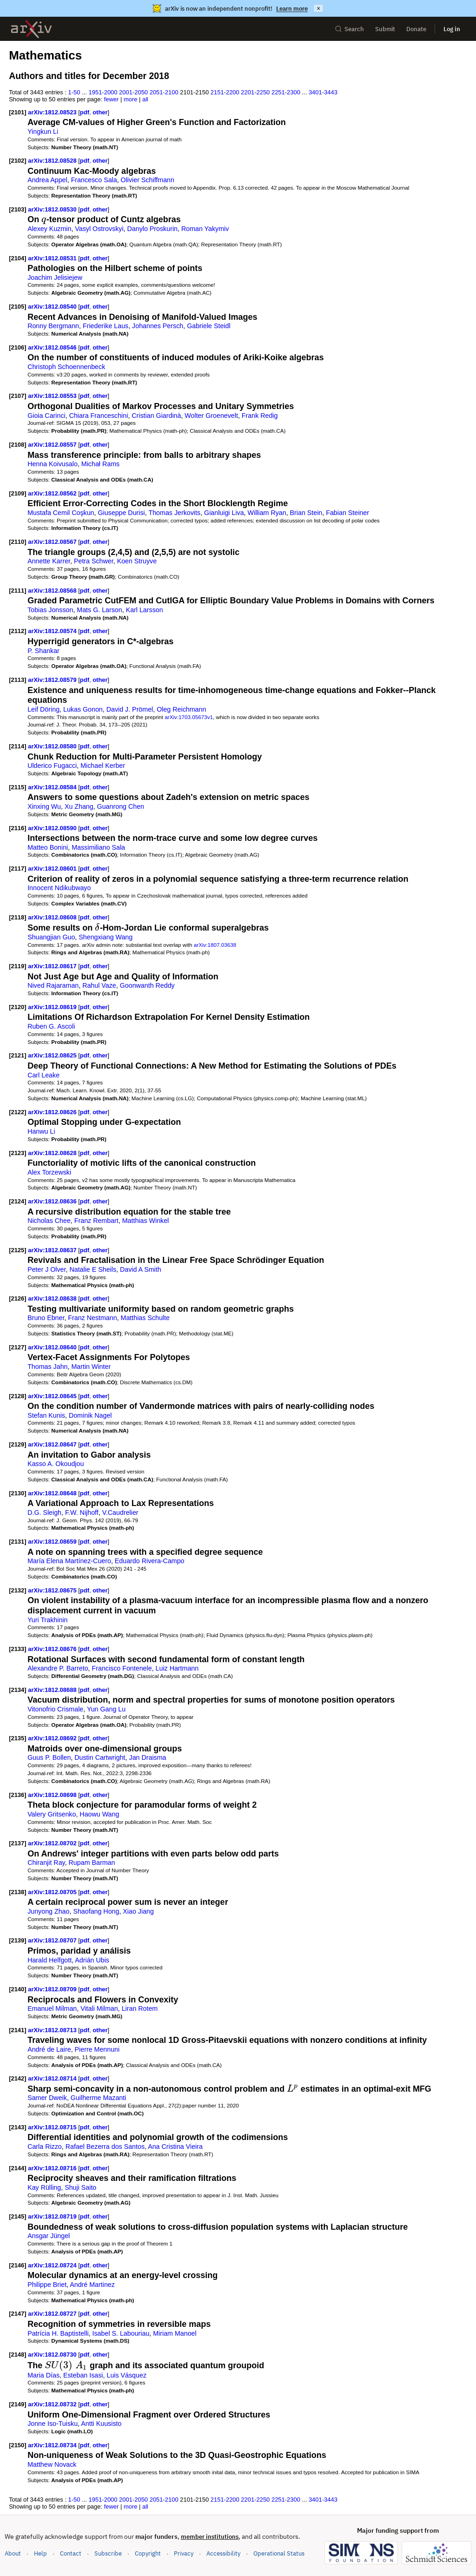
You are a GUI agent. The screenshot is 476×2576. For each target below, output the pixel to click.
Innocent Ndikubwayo (59, 888)
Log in (451, 29)
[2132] (17, 1590)
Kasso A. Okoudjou (55, 1463)
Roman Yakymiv (205, 228)
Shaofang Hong (96, 1911)
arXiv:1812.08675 (53, 1590)
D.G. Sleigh (44, 1512)
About (13, 2553)
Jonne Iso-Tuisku (52, 2423)
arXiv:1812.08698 (53, 1794)
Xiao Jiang (138, 1911)
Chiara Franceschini (98, 415)
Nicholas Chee (49, 1220)
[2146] (17, 2265)
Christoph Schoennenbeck (66, 366)
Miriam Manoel (174, 2333)
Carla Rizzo (44, 2146)
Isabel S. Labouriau (121, 2333)
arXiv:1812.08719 (53, 2216)
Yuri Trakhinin (47, 1620)
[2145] (17, 2216)
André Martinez (92, 2284)
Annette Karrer (48, 561)
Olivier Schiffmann (147, 180)
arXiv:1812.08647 (53, 1444)
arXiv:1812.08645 (53, 1396)
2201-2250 (255, 92)
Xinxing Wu (44, 806)
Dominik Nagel (90, 1415)
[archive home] (31, 29)
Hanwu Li (41, 1131)
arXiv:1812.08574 (53, 630)
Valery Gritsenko (51, 1814)
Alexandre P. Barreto (57, 1668)
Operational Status (278, 2553)
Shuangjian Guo (51, 937)
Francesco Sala (94, 180)
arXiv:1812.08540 (53, 306)
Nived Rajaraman (53, 985)
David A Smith (140, 1269)
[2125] (17, 1250)
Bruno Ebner (45, 1317)
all (145, 99)
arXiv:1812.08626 (53, 1112)
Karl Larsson (144, 610)
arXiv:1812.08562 (53, 493)
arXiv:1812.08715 (53, 2127)
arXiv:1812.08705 (53, 1892)
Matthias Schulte (145, 1317)
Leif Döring (43, 709)
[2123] (17, 1152)
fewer (111, 99)
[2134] (17, 1689)
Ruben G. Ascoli (51, 1026)
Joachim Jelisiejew (54, 277)
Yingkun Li (42, 131)
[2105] (17, 306)
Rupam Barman (92, 1862)
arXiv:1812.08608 (53, 917)
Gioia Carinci (46, 415)
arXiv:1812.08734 (53, 2445)
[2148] (17, 2354)
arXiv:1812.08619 (53, 1007)
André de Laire (49, 2049)
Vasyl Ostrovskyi (99, 228)
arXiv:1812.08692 (53, 1738)
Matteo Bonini (47, 847)
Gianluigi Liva (224, 512)
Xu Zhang (79, 806)
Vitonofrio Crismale (55, 1709)
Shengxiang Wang (105, 937)
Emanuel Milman (52, 2008)
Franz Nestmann (92, 1317)
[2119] (17, 966)
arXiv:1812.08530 (53, 209)
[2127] (17, 1347)
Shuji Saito (80, 2187)
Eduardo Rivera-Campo (150, 1561)
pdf (84, 112)
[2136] (17, 1794)
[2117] (17, 868)
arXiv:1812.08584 (53, 787)
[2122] (17, 1112)
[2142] (17, 2078)
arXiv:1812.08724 (53, 2265)
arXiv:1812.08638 (53, 1298)
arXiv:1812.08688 (53, 1689)
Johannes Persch (157, 326)
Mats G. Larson (99, 610)
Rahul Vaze (99, 985)
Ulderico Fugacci (52, 765)
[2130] (17, 1493)
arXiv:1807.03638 (215, 945)
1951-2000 (103, 92)
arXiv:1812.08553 (53, 395)
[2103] (17, 209)
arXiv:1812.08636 (53, 1201)
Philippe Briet (46, 2284)
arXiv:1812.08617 (53, 966)
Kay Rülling (44, 2187)
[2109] (17, 493)
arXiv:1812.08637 (53, 1250)
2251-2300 (285, 92)
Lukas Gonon (83, 709)
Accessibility (223, 2553)
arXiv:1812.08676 (53, 1648)
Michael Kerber (102, 765)
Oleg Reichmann (181, 709)
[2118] (17, 917)
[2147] (17, 2313)
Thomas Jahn (47, 1366)
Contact (70, 2553)
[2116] (17, 828)
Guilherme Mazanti (98, 2097)
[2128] (17, 1396)
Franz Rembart (96, 1220)
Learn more (292, 9)
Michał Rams (100, 464)
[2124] (17, 1201)
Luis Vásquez (126, 2375)
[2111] (17, 590)
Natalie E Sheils (92, 1269)
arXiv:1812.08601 (53, 868)
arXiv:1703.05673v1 (189, 717)
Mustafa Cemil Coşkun (60, 512)
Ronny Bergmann (53, 326)
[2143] (17, 2127)
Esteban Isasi (83, 2375)
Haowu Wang (99, 1814)
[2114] (17, 746)
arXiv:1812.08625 (53, 1055)
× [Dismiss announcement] (318, 8)
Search (349, 29)
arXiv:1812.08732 (53, 2404)
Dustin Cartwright (99, 1757)
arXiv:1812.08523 (53, 112)
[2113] (17, 679)
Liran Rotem (140, 2008)
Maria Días (43, 2375)
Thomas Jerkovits (174, 512)
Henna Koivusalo (52, 464)
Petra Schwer (93, 561)
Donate (416, 29)
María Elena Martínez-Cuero (69, 1561)
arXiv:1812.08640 (53, 1347)
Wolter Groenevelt (211, 415)
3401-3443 (323, 92)
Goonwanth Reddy (147, 985)
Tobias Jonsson (50, 610)
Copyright (148, 2553)
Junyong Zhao (48, 1911)
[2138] (17, 1892)
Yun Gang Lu (106, 1709)
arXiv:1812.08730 (53, 2354)
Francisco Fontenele (122, 1668)
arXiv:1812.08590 (53, 828)
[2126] (17, 1298)
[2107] (17, 395)
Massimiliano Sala (98, 847)
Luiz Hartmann (177, 1668)
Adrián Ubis (92, 1960)
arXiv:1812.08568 (53, 590)
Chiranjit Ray (46, 1862)
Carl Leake (43, 1075)
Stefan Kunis (46, 1415)
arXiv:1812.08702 (53, 1843)
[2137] (17, 1843)
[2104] (17, 258)
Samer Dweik (47, 2097)
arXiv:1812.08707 (53, 1940)
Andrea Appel (47, 180)
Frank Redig (260, 415)
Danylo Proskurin (152, 228)
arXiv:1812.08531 (53, 258)
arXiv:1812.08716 (53, 2168)
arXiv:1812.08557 (53, 444)
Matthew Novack (51, 2464)
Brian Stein (306, 512)
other (100, 112)
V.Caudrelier (120, 1512)
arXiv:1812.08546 (53, 347)
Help (40, 2553)
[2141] (17, 2030)
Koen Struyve (137, 561)
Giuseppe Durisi (121, 512)
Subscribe (108, 2553)
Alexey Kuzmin (49, 228)
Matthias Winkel (145, 1220)
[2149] (17, 2404)
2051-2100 (164, 92)
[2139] (17, 1940)
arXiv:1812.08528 (53, 160)
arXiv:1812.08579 (53, 679)
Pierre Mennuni (97, 2049)
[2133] (17, 1648)
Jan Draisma (147, 1757)
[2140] (17, 1989)
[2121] (17, 1055)
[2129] (17, 1444)
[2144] (17, 2168)
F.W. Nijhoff (82, 1512)
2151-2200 (225, 92)
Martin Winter (91, 1366)
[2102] (17, 160)
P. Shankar (43, 650)
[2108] (17, 444)
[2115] (17, 787)
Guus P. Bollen (49, 1757)
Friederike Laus (105, 326)
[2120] (17, 1007)
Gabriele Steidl (208, 326)
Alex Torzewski (49, 1172)
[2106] (17, 347)
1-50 (74, 92)
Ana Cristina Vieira (175, 2146)
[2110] (17, 541)
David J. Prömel (129, 709)
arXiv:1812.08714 (53, 2078)
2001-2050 (133, 92)
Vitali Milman (99, 2008)
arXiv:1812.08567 (53, 541)
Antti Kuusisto (101, 2423)
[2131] (17, 1541)
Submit (385, 29)
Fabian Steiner (347, 512)
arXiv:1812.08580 (53, 746)
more (131, 99)
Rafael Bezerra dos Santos (105, 2146)
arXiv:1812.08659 (53, 1541)
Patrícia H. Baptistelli (57, 2333)
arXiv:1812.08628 (53, 1152)
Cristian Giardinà (156, 415)
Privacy (183, 2553)
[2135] (17, 1738)
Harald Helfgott (49, 1960)
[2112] (17, 630)
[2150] (17, 2445)
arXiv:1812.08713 (53, 2030)
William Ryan (267, 512)
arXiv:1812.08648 (53, 1493)
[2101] (17, 112)
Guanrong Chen (120, 806)
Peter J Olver (46, 1269)
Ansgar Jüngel (48, 2235)
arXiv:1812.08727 (53, 2313)
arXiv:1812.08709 (53, 1989)
